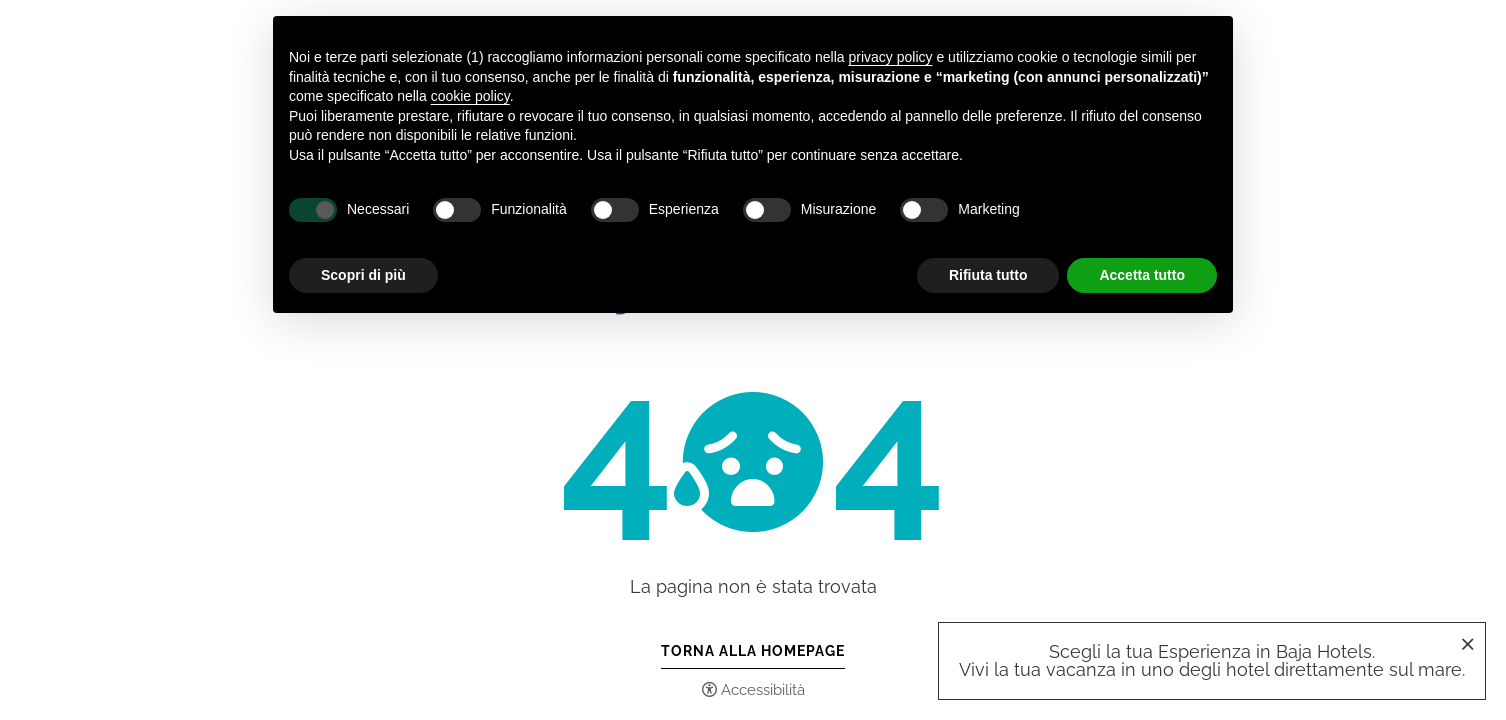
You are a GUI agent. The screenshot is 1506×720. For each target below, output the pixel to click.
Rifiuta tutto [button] (988, 275)
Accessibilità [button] (763, 690)
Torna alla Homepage (753, 651)
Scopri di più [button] (363, 275)
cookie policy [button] (470, 96)
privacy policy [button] (891, 57)
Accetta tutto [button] (1142, 275)
